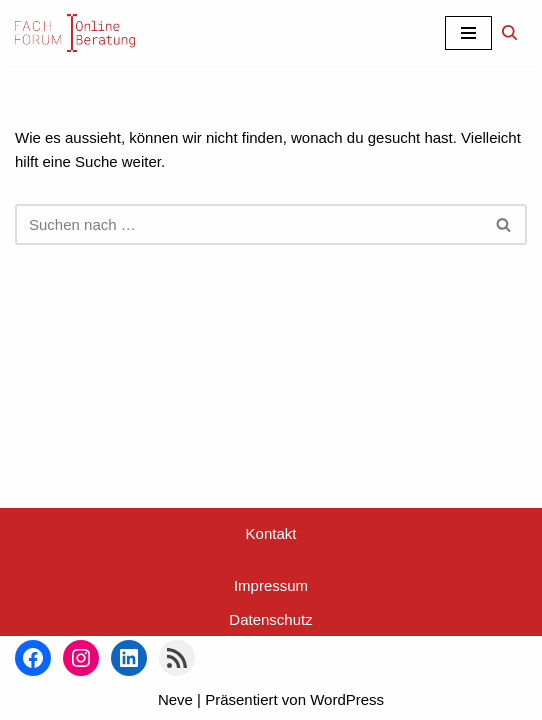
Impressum (271, 585)
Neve (175, 699)
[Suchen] (509, 32)
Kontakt (271, 533)
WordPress (347, 699)
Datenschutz (270, 619)
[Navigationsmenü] (468, 33)
